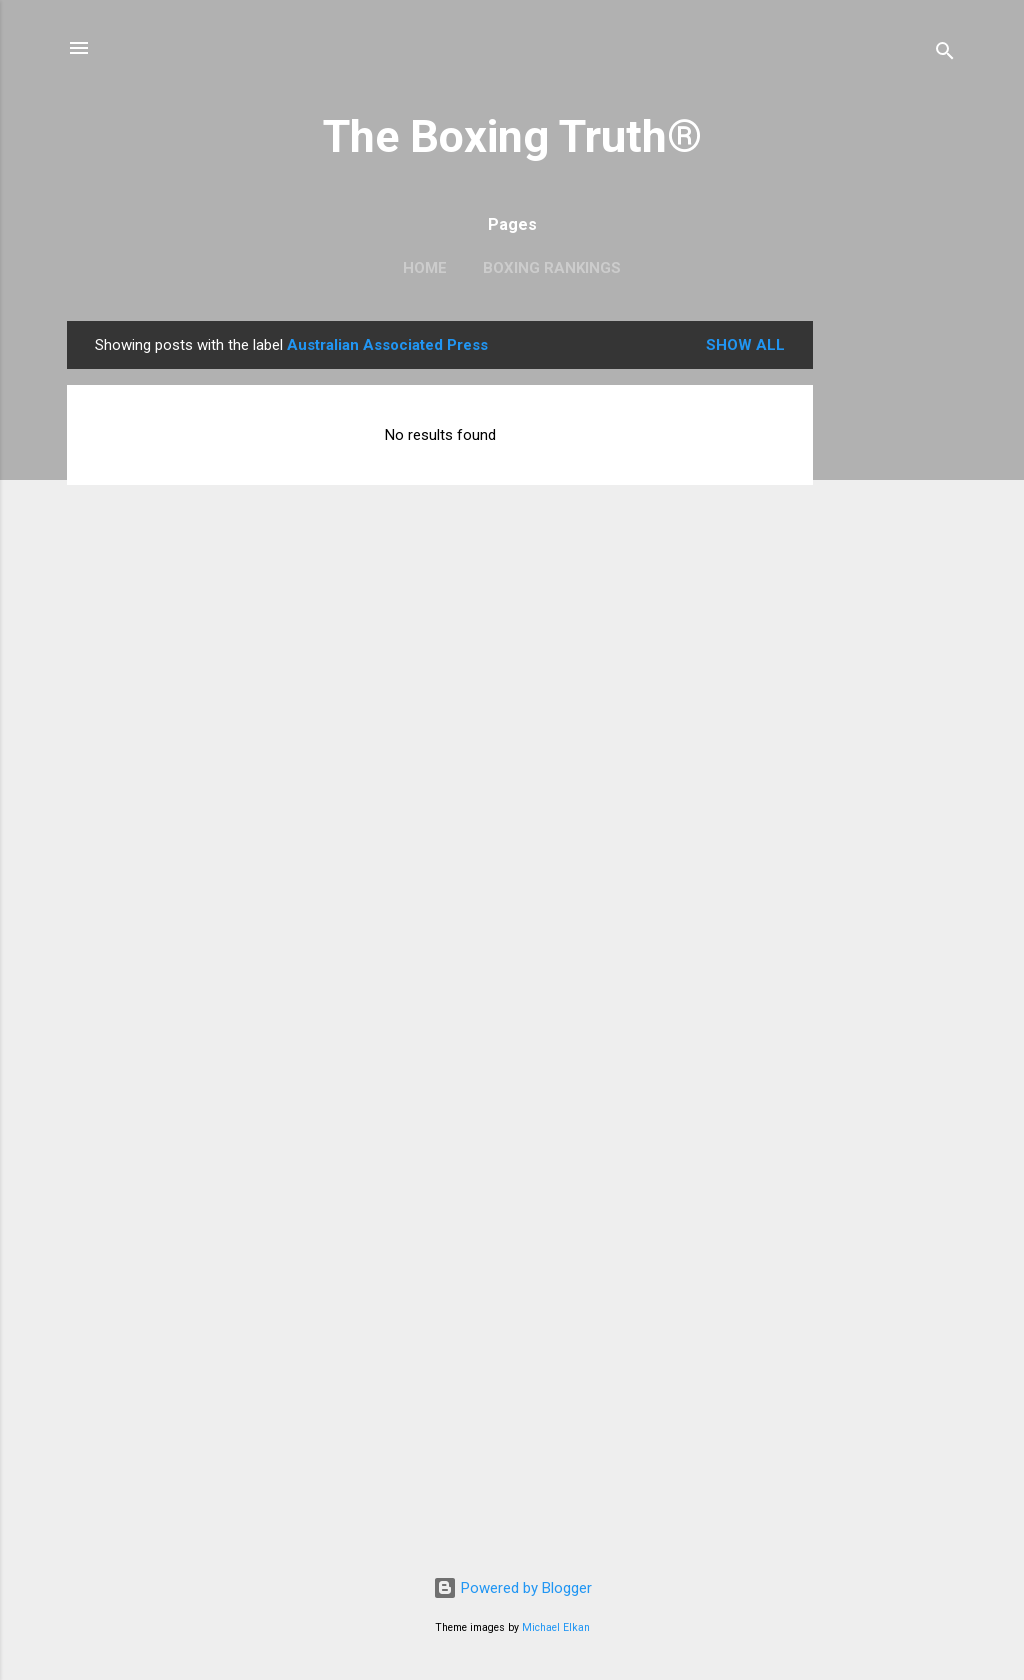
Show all (745, 345)
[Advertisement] (926, 621)
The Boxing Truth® (512, 136)
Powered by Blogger (512, 1588)
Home (425, 268)
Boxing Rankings (552, 268)
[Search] (945, 54)
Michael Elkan (556, 1627)
